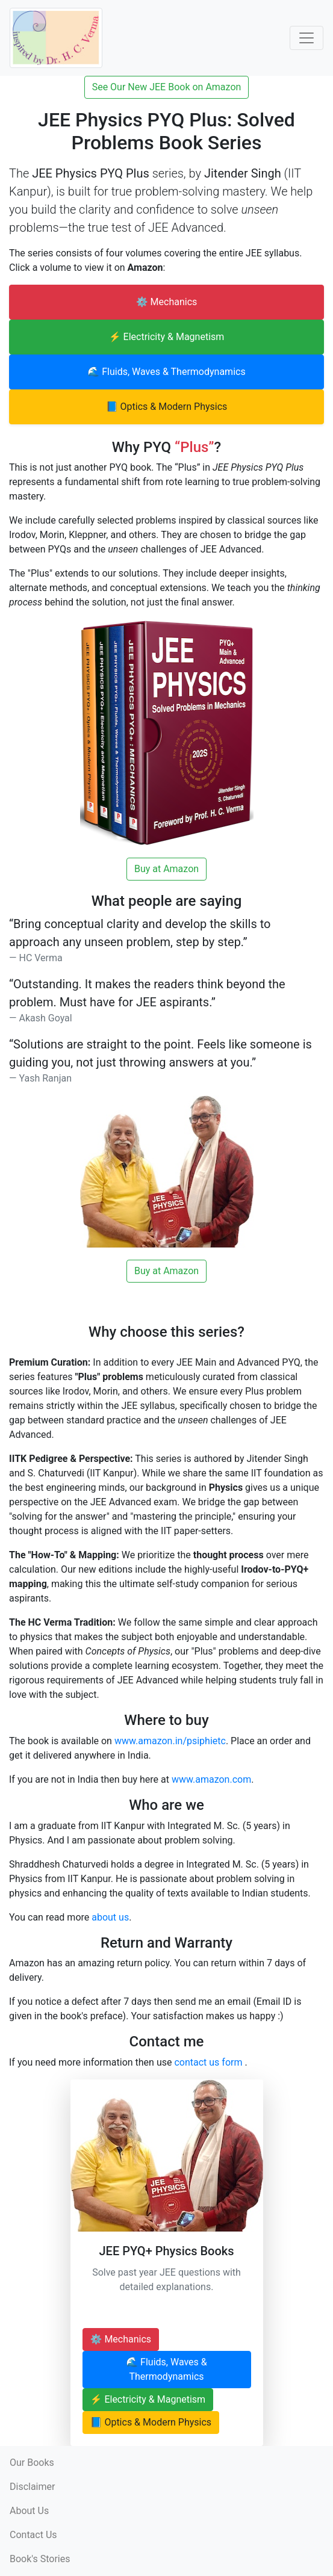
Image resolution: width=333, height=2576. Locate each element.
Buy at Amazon (166, 869)
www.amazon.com (211, 1779)
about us (110, 1917)
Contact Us (33, 2534)
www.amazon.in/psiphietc (170, 1741)
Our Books (32, 2462)
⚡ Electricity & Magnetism (167, 336)
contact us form (209, 2062)
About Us (29, 2510)
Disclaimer (32, 2486)
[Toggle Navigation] (306, 38)
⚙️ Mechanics (167, 302)
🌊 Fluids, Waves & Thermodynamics (166, 371)
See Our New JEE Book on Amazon (166, 87)
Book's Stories (40, 2559)
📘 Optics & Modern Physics (167, 406)
